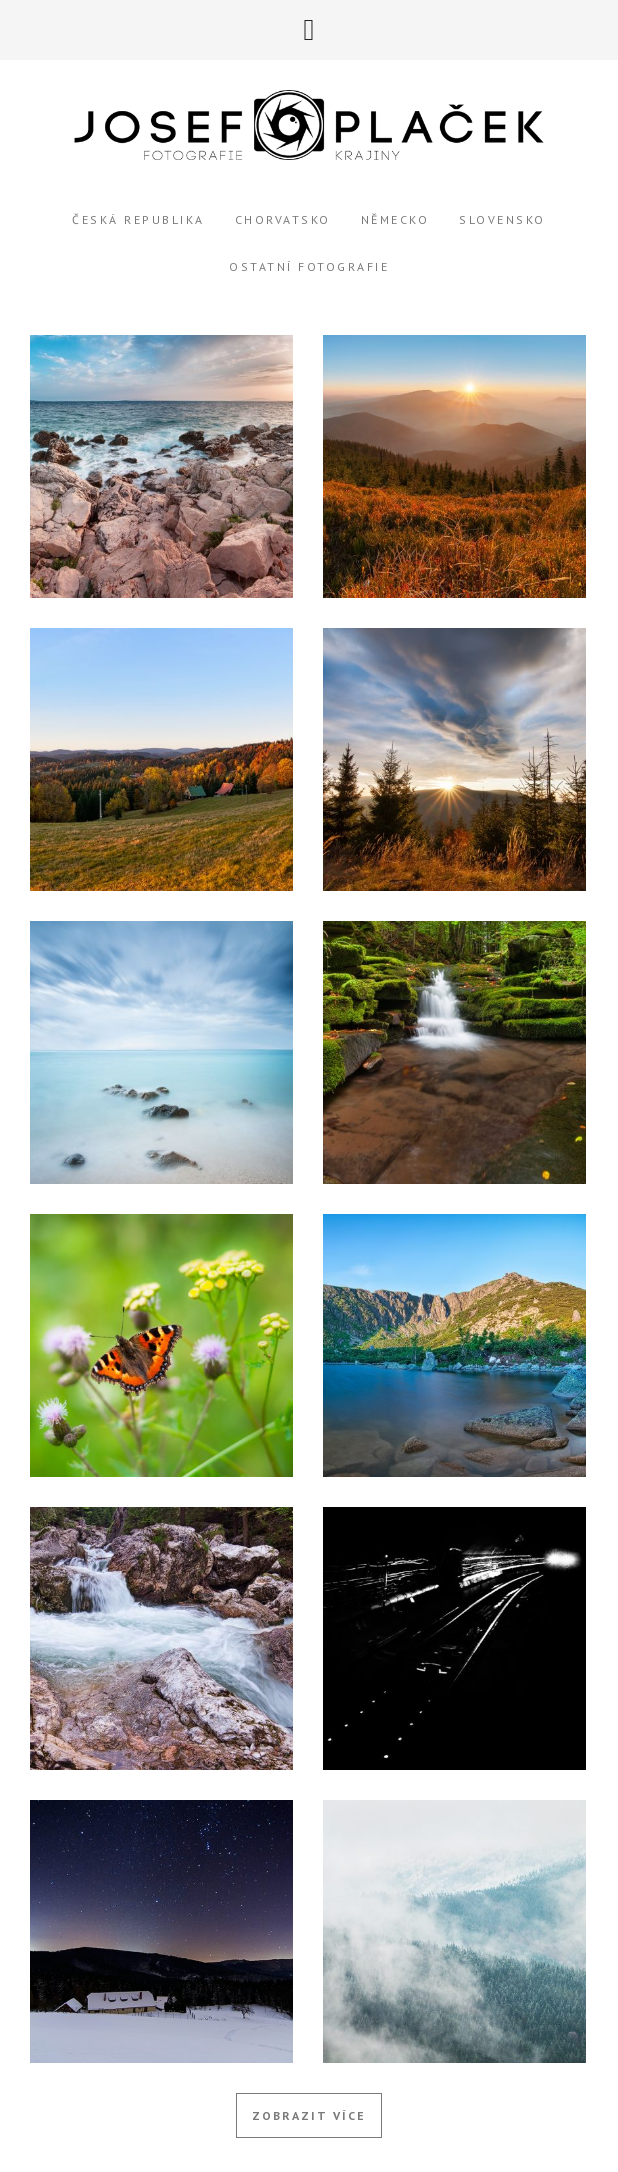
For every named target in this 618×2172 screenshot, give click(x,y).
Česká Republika (138, 219)
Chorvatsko (283, 219)
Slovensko (502, 219)
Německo (395, 219)
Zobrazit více (309, 2115)
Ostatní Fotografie (309, 266)
